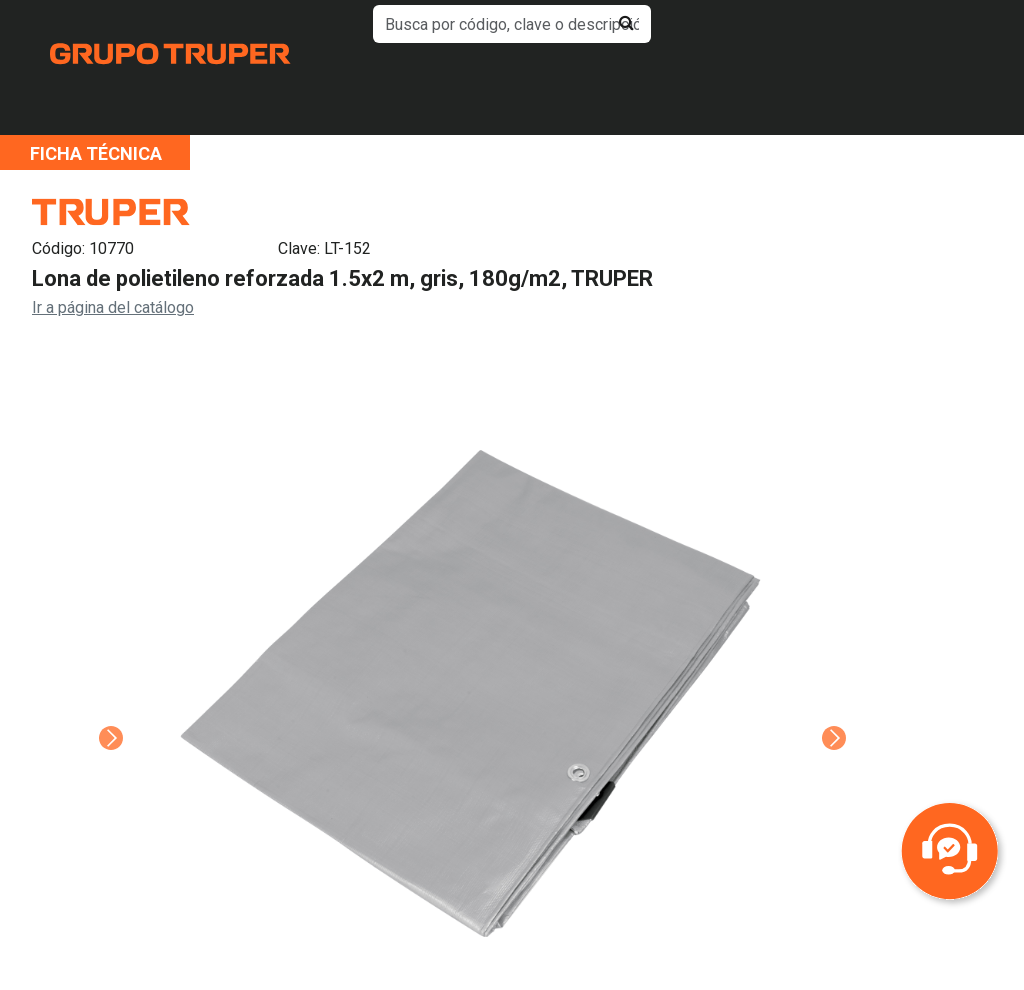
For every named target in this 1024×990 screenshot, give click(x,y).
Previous (109, 710)
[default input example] (511, 24)
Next (832, 710)
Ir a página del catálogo (113, 307)
